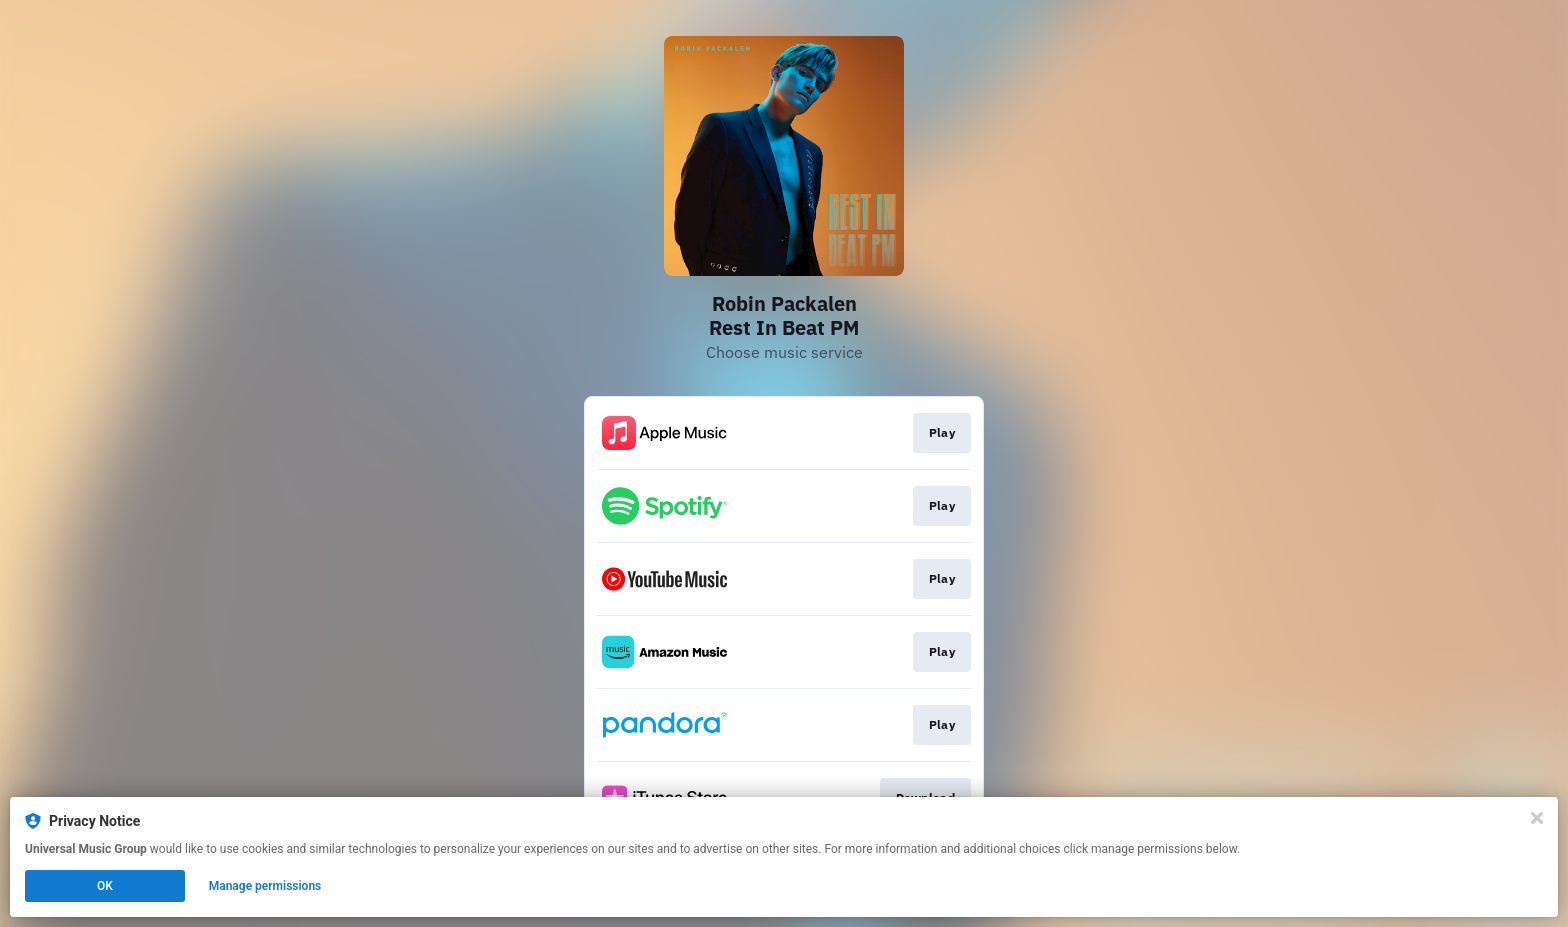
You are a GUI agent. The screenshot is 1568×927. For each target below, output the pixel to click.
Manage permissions (265, 886)
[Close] (1537, 818)
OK (105, 886)
